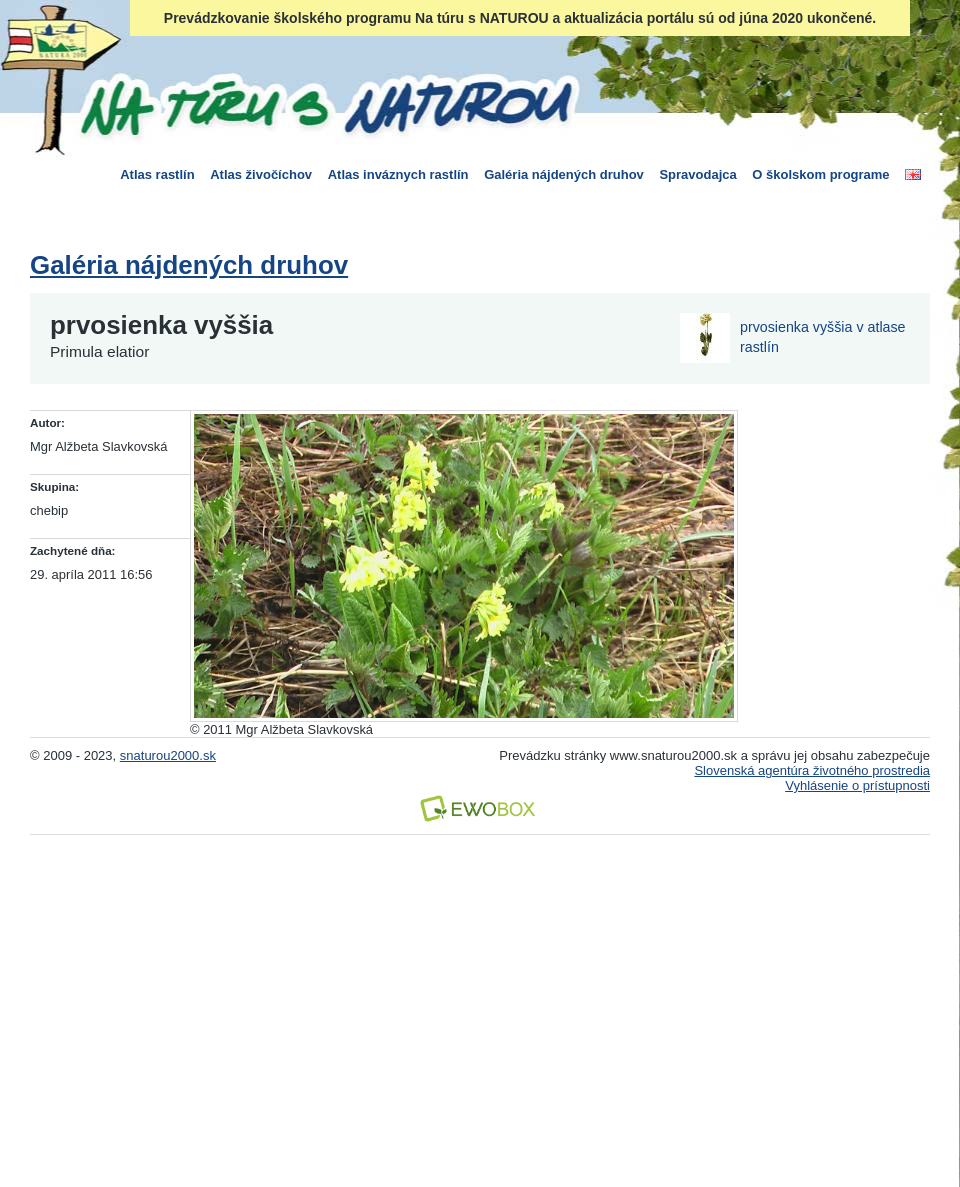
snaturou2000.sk (168, 755)
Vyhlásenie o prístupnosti (857, 785)
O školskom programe (820, 174)
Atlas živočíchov (261, 174)
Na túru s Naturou (325, 104)
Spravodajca (697, 174)
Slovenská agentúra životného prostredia (812, 770)
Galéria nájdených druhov (564, 174)
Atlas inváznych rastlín (398, 174)
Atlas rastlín (157, 174)
